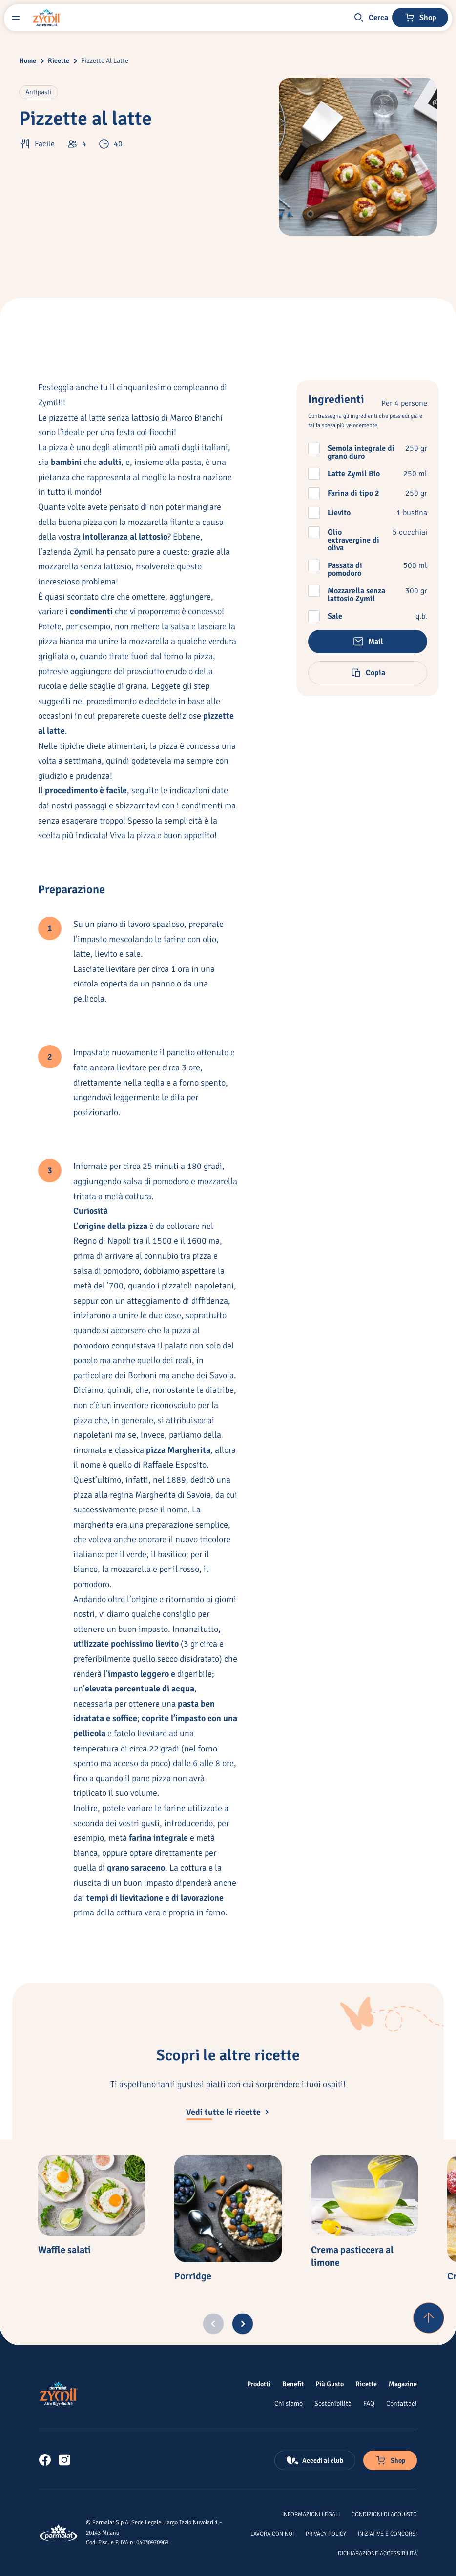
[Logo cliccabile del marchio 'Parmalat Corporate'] (58, 2533)
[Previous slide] (213, 2323)
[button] (370, 17)
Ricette (58, 61)
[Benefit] (293, 2384)
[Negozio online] (420, 17)
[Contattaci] (401, 2403)
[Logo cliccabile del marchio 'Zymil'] (46, 17)
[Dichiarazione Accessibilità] (377, 2552)
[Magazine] (403, 2384)
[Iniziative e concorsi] (387, 2533)
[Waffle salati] (91, 2195)
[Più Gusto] (329, 2384)
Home (27, 61)
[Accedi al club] (314, 2460)
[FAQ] (368, 2403)
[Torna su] (428, 2318)
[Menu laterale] (15, 17)
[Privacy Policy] (326, 2533)
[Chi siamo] (288, 2403)
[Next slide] (242, 2323)
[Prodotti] (258, 2384)
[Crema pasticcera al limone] (364, 2195)
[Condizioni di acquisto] (384, 2513)
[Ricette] (366, 2384)
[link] (45, 2460)
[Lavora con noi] (272, 2533)
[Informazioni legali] (311, 2513)
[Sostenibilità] (333, 2403)
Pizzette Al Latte (104, 61)
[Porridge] (227, 2208)
